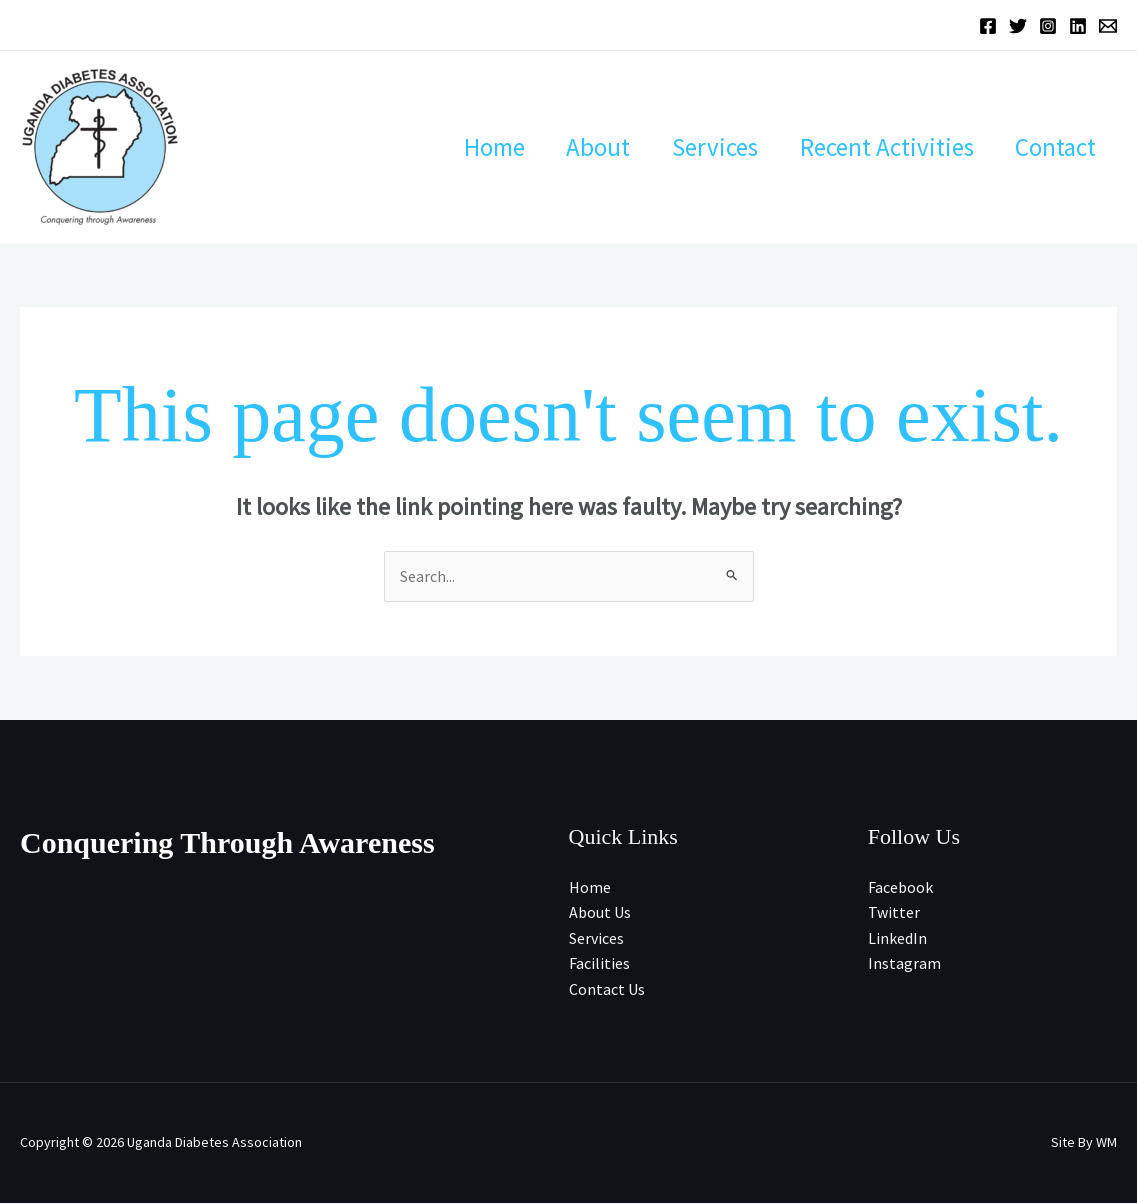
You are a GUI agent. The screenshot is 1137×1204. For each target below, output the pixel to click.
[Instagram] (1048, 26)
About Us (600, 913)
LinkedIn (897, 938)
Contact (1051, 147)
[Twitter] (1018, 26)
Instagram (904, 964)
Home (456, 147)
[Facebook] (988, 26)
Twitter (894, 913)
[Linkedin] (1078, 26)
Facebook (900, 887)
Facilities (599, 964)
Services (694, 147)
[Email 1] (1108, 26)
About (569, 147)
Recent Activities (874, 147)
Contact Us (607, 990)
